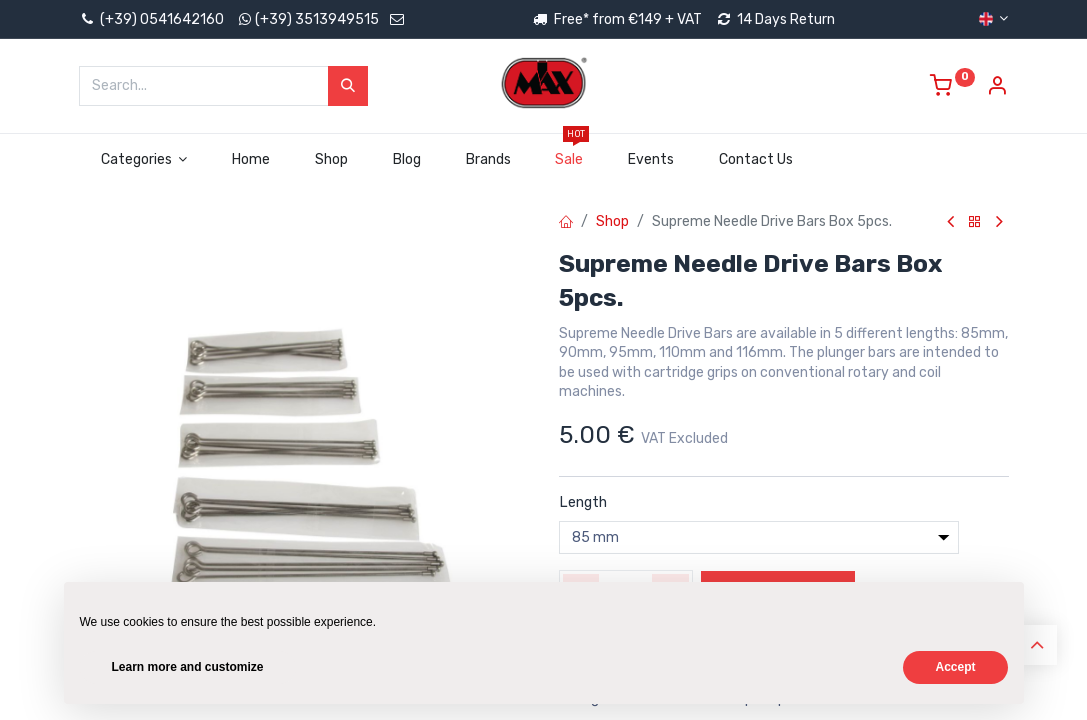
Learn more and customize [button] (188, 667)
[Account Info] (997, 88)
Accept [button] (955, 667)
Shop (612, 221)
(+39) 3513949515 (317, 19)
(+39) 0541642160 (151, 19)
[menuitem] (251, 160)
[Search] (348, 86)
